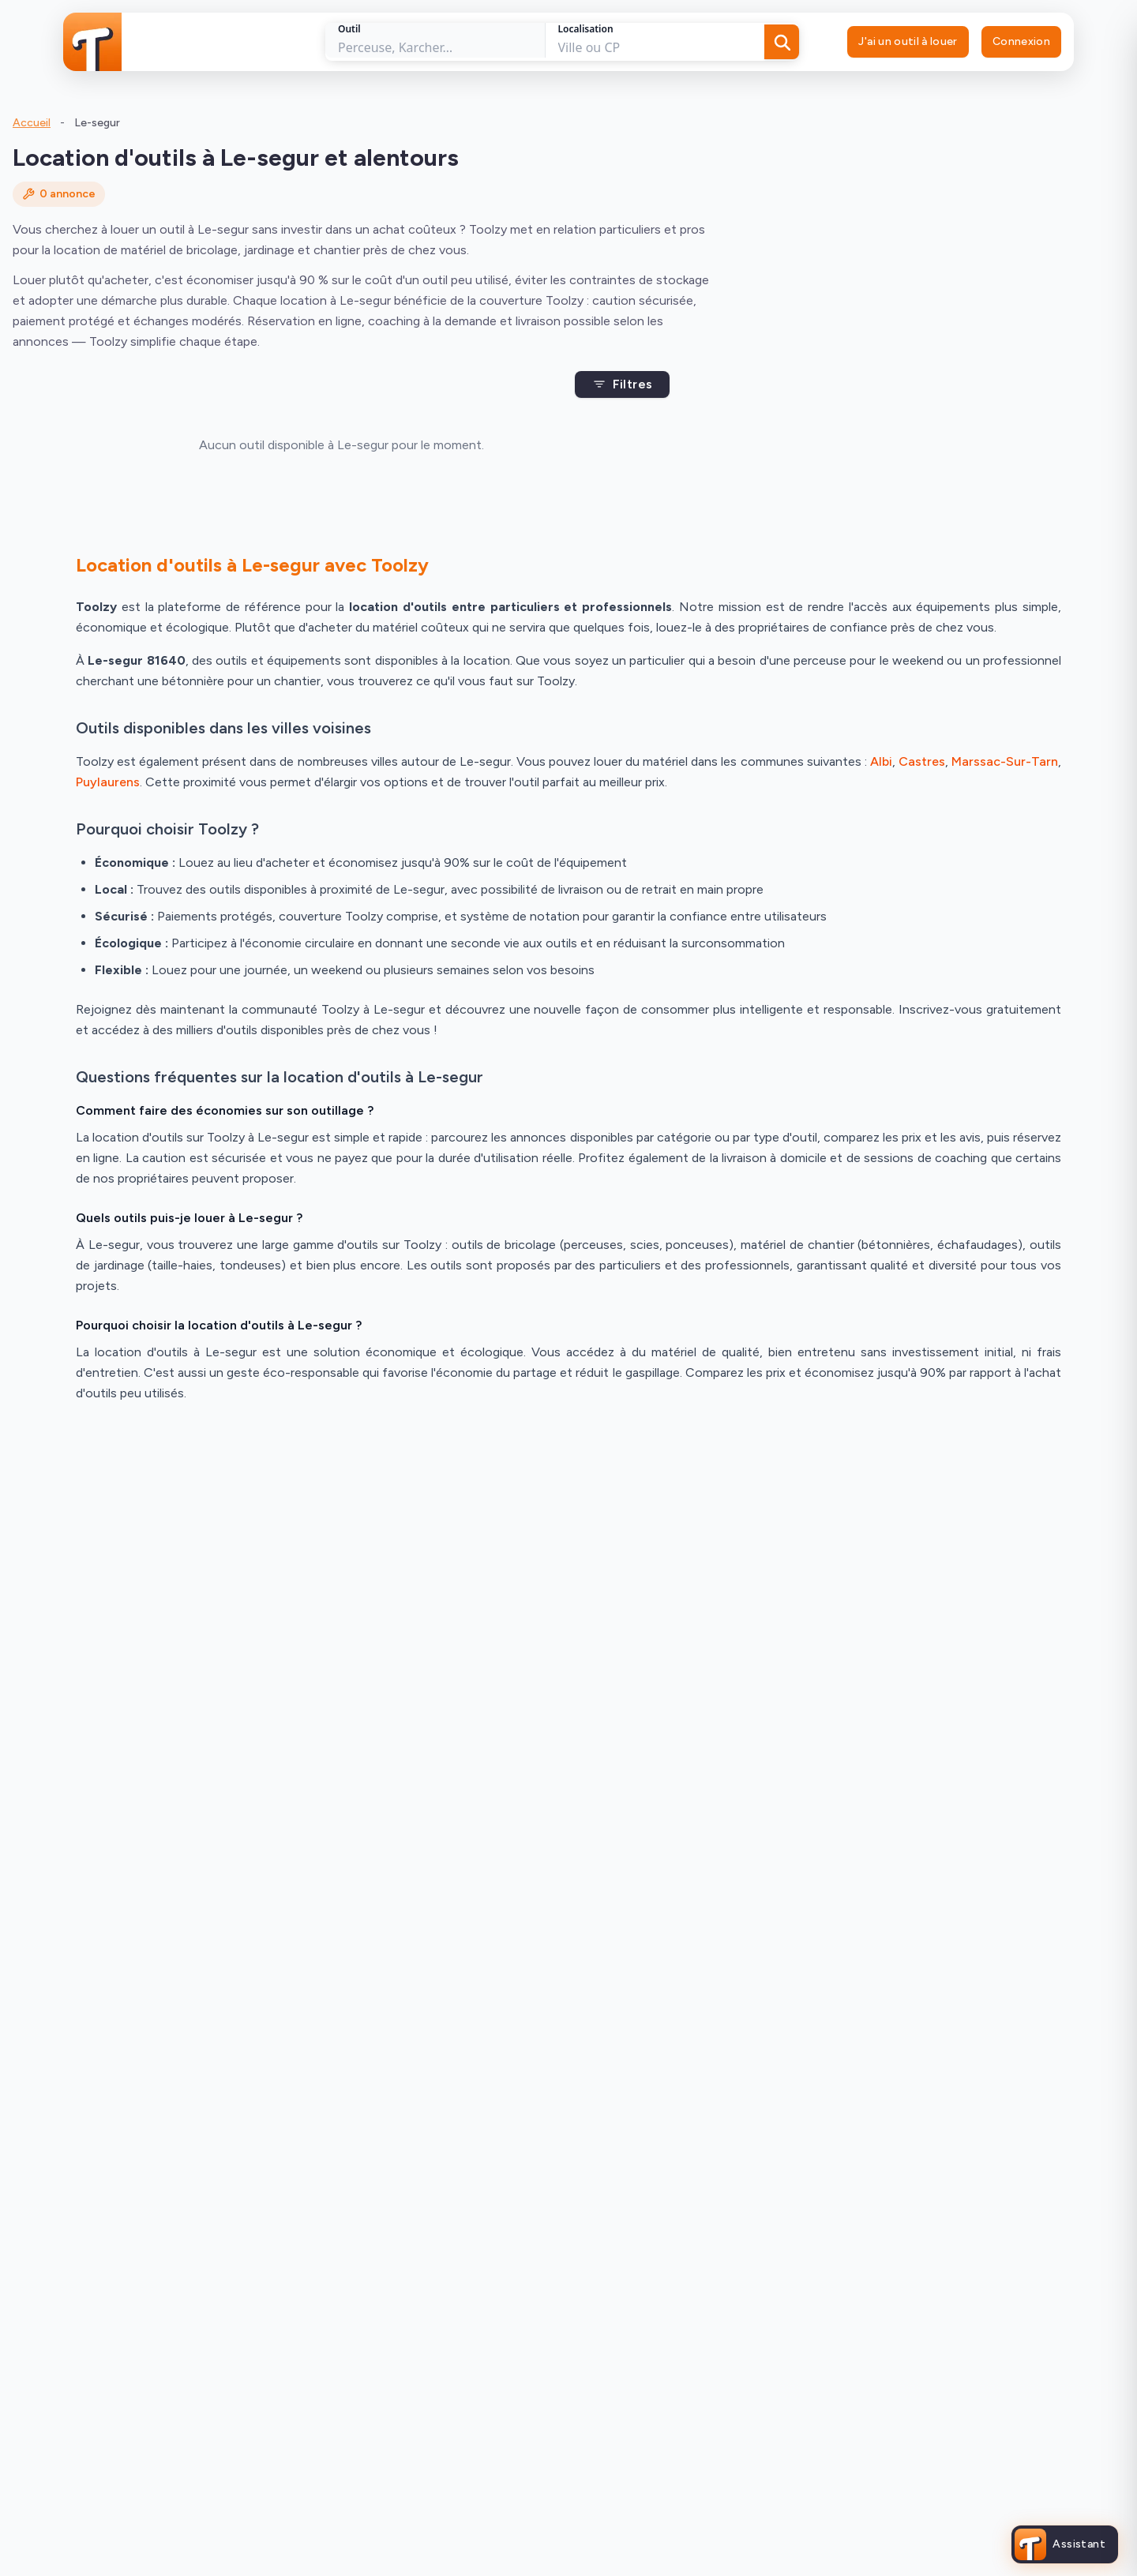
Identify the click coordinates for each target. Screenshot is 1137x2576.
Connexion (1021, 41)
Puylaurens (108, 781)
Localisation (586, 29)
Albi (881, 761)
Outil (349, 29)
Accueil (32, 122)
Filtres (622, 384)
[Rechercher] (781, 41)
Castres (922, 761)
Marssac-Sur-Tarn (1004, 761)
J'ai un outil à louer (907, 41)
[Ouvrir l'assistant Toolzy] (1064, 2544)
